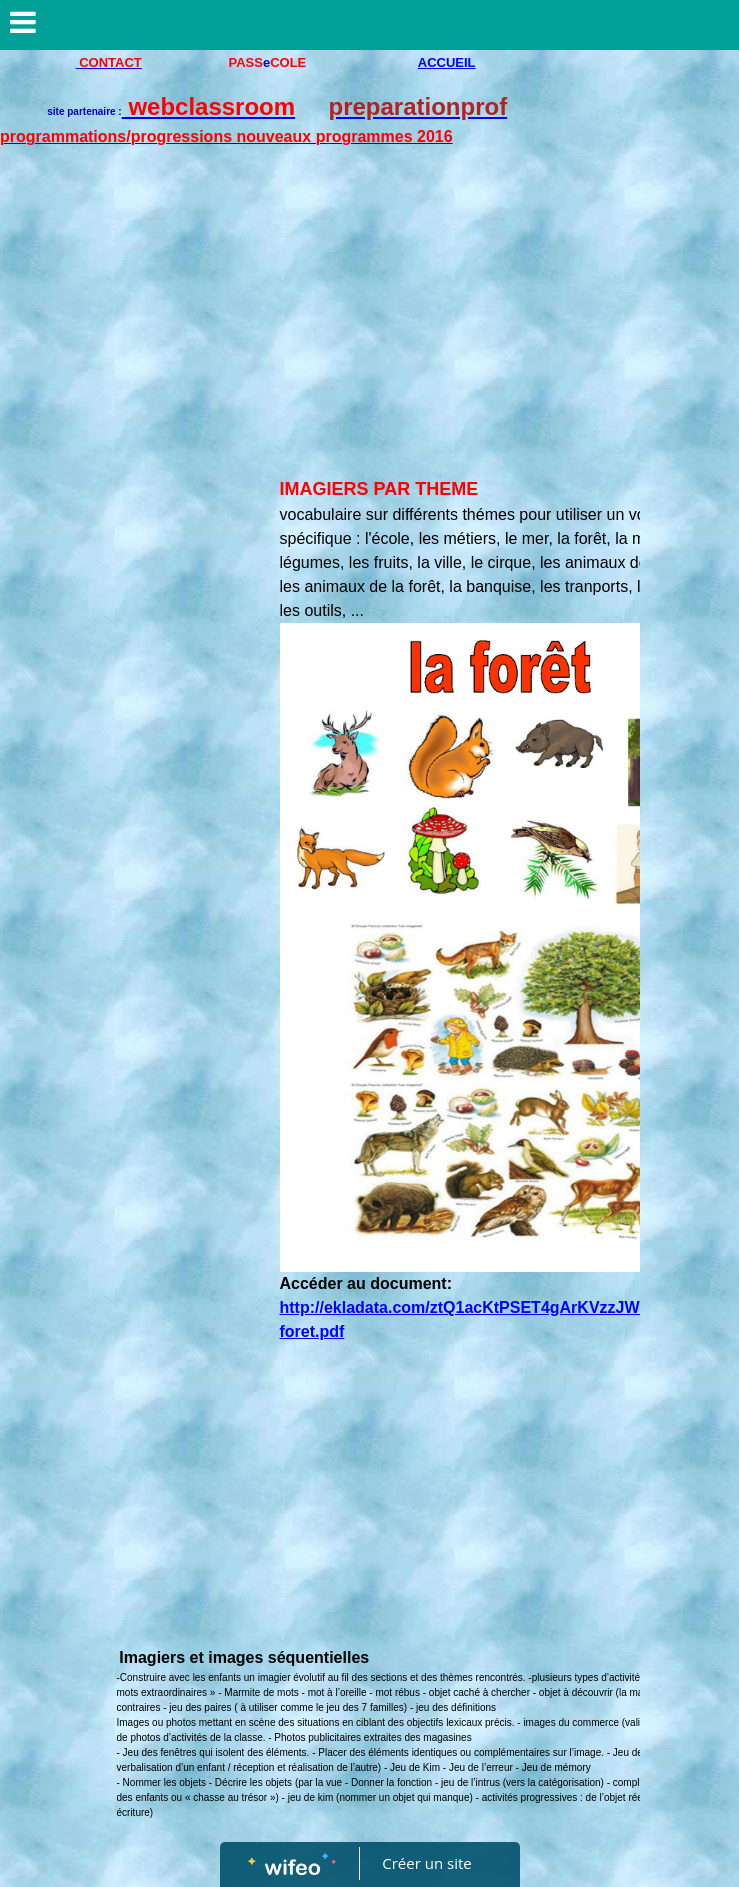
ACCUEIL (447, 62)
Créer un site (426, 1863)
